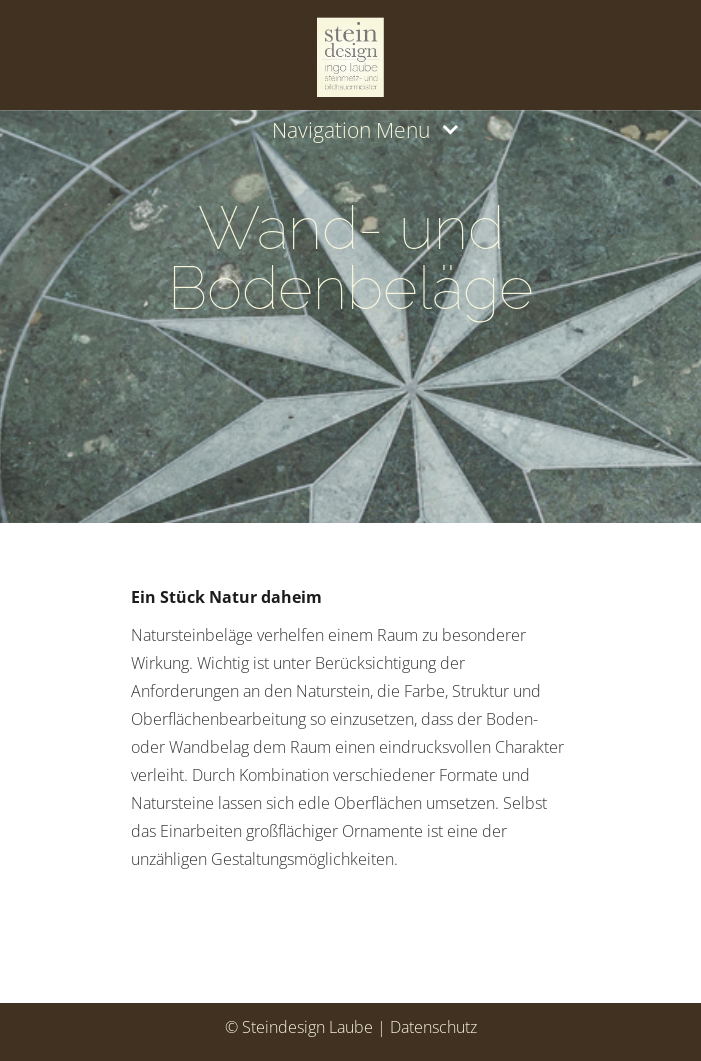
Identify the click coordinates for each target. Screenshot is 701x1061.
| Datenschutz (427, 1027)
